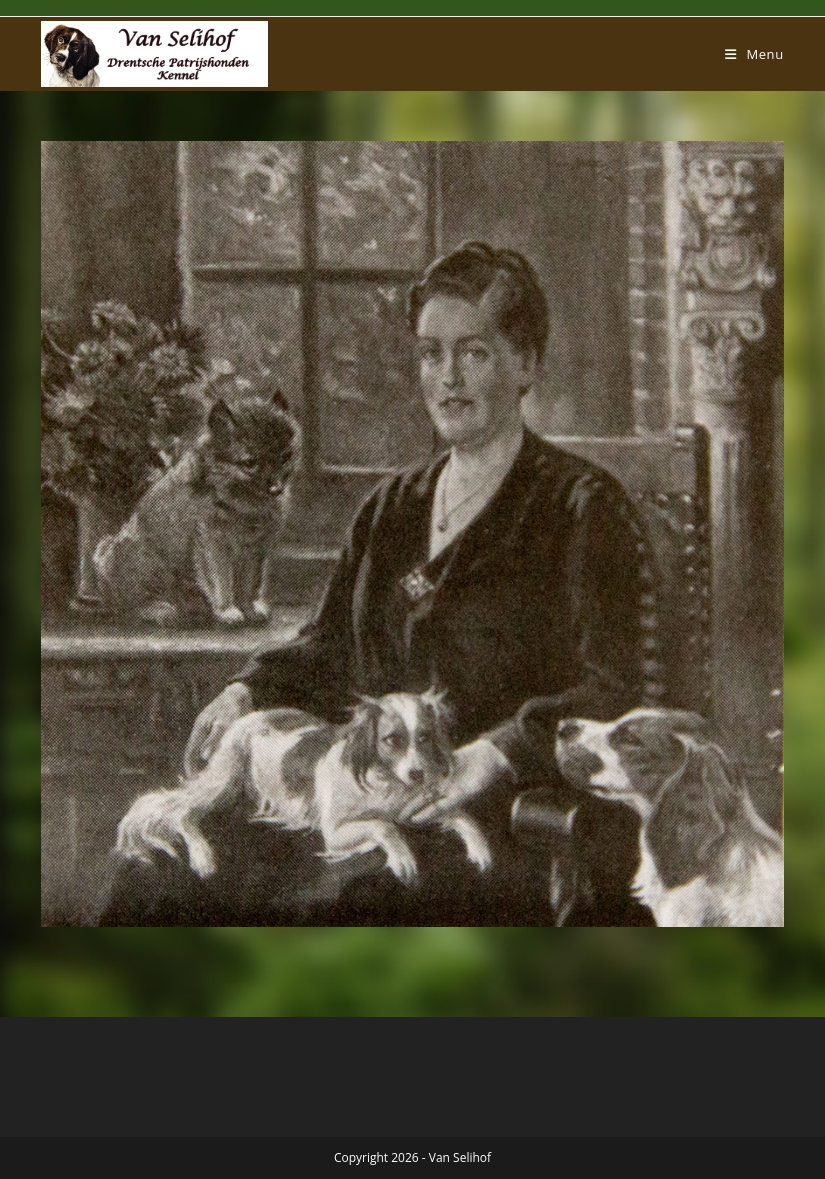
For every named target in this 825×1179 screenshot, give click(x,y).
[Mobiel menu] (754, 54)
